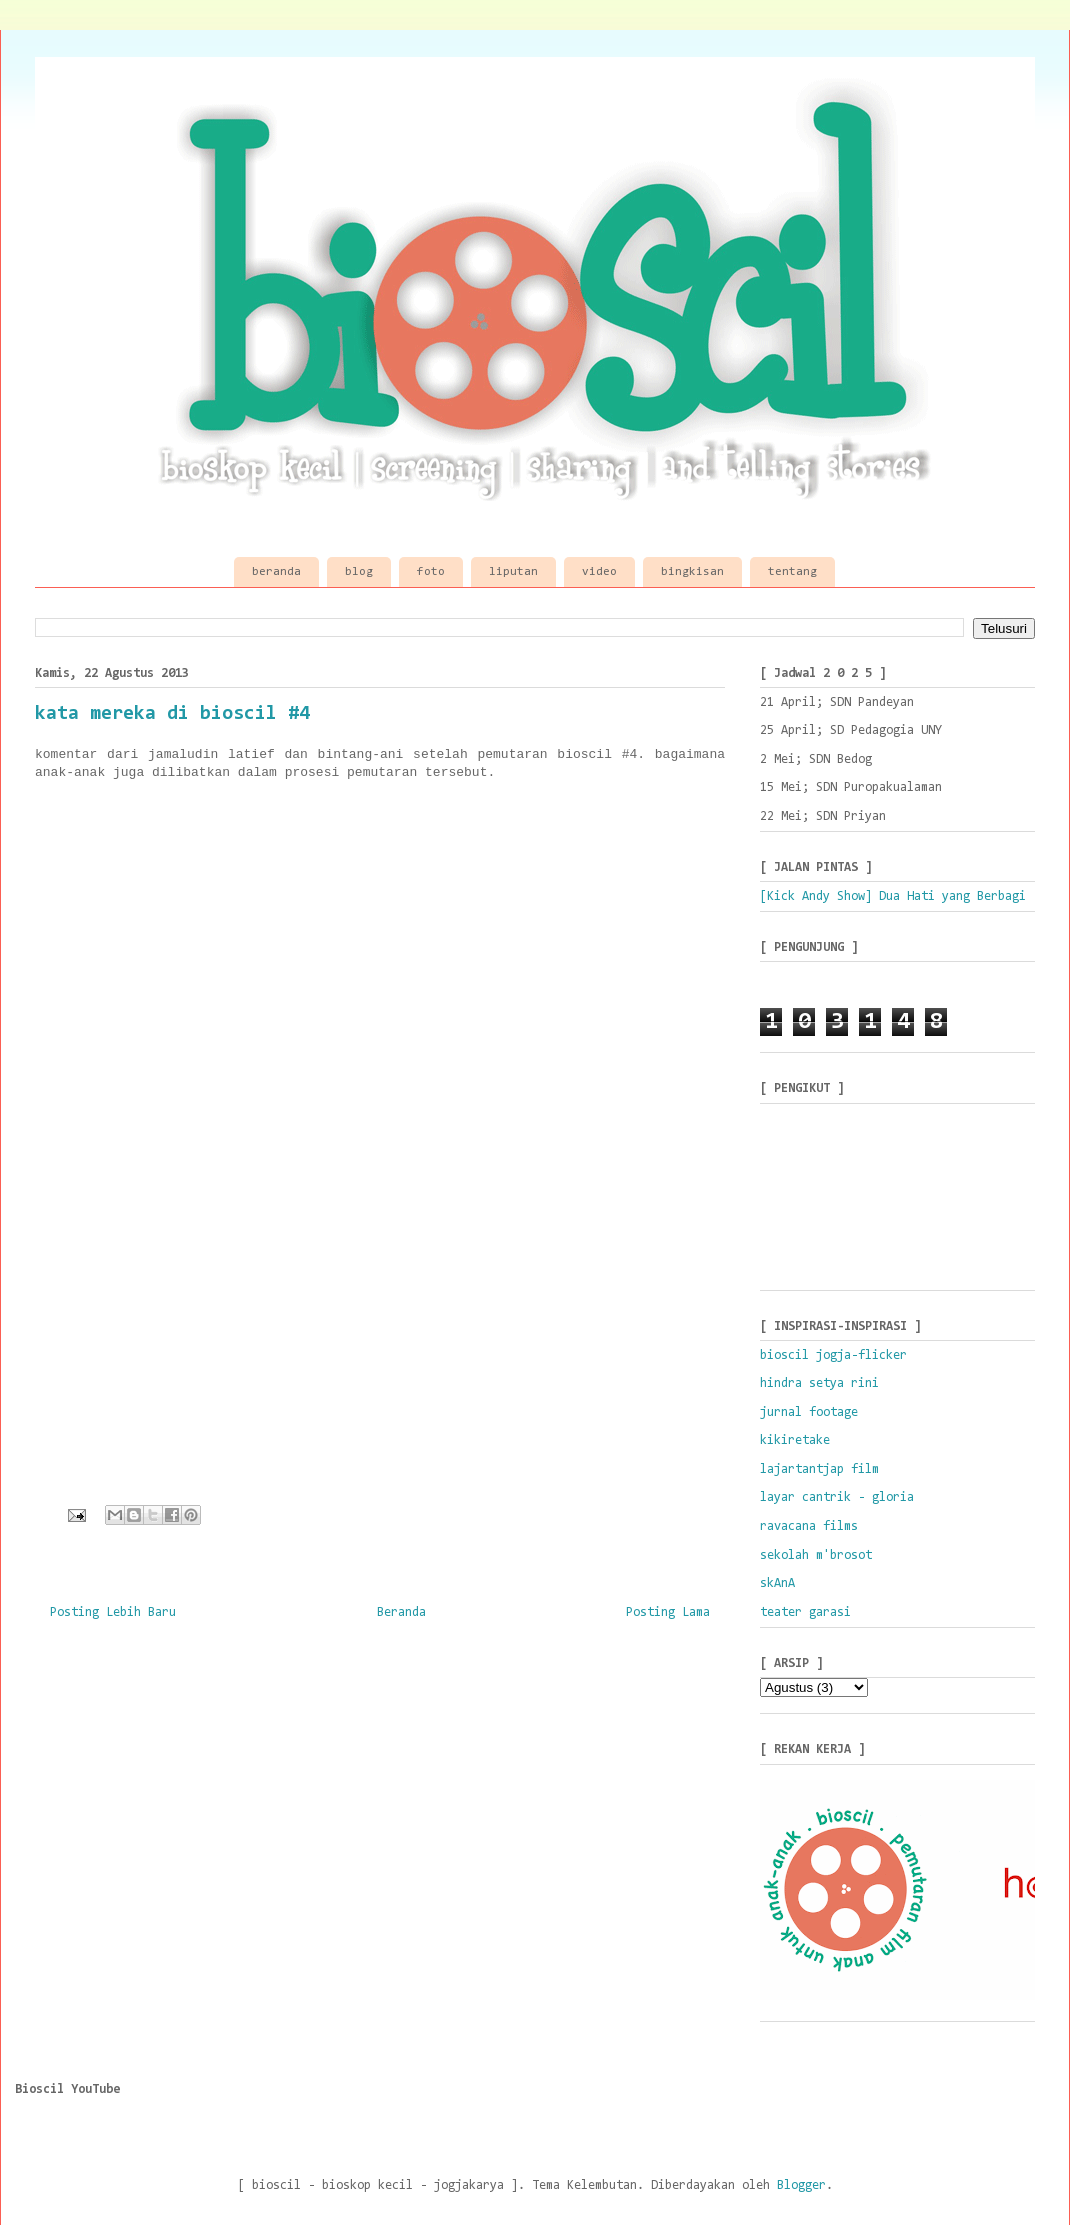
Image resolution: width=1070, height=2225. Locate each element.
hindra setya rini (819, 1383)
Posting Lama (668, 1612)
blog (359, 572)
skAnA (777, 1583)
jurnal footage (809, 1412)
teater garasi (805, 1612)
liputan (513, 572)
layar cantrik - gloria (837, 1497)
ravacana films (809, 1526)
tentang (792, 572)
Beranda (401, 1612)
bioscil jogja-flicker (833, 1355)
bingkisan (692, 572)
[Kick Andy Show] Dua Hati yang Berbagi (893, 896)
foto (431, 572)
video (599, 572)
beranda (276, 572)
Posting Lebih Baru (113, 1612)
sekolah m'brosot (816, 1555)
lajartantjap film (819, 1469)
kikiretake (795, 1440)
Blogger (801, 2185)
